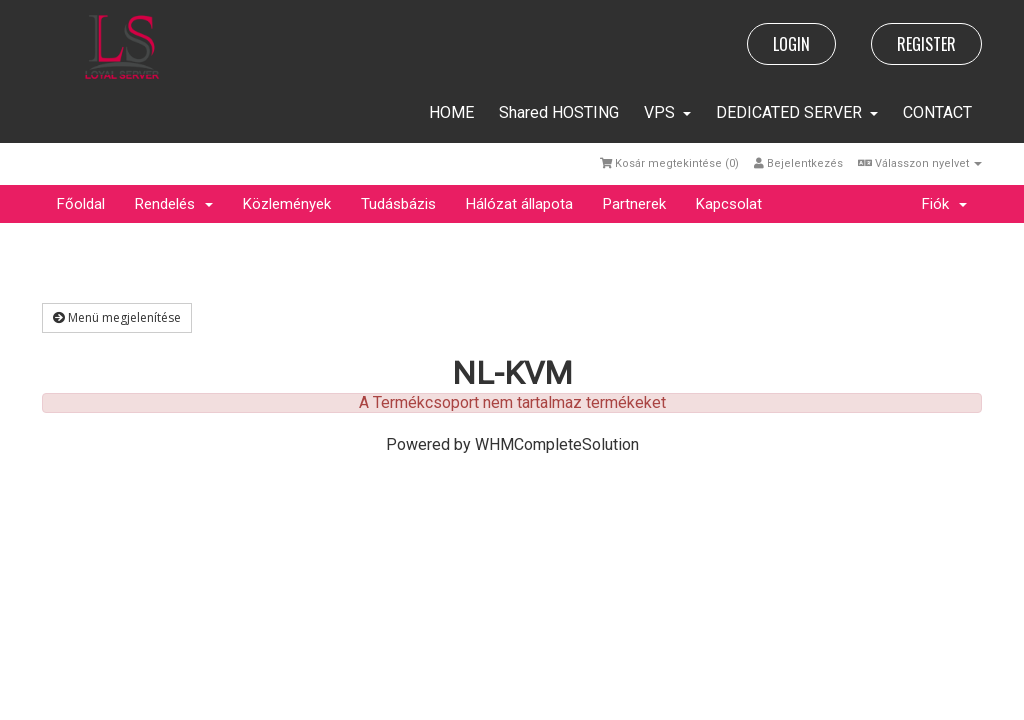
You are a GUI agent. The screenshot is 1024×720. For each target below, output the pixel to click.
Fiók (944, 204)
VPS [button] (667, 112)
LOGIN (791, 44)
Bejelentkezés (798, 163)
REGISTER (926, 44)
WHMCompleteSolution (557, 444)
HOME (451, 112)
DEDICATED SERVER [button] (797, 112)
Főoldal (81, 204)
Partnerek (634, 204)
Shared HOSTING (559, 112)
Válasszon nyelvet (920, 163)
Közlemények (287, 204)
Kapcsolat (729, 204)
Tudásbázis (398, 204)
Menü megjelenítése (117, 317)
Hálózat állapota (519, 204)
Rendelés (174, 204)
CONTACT (937, 112)
